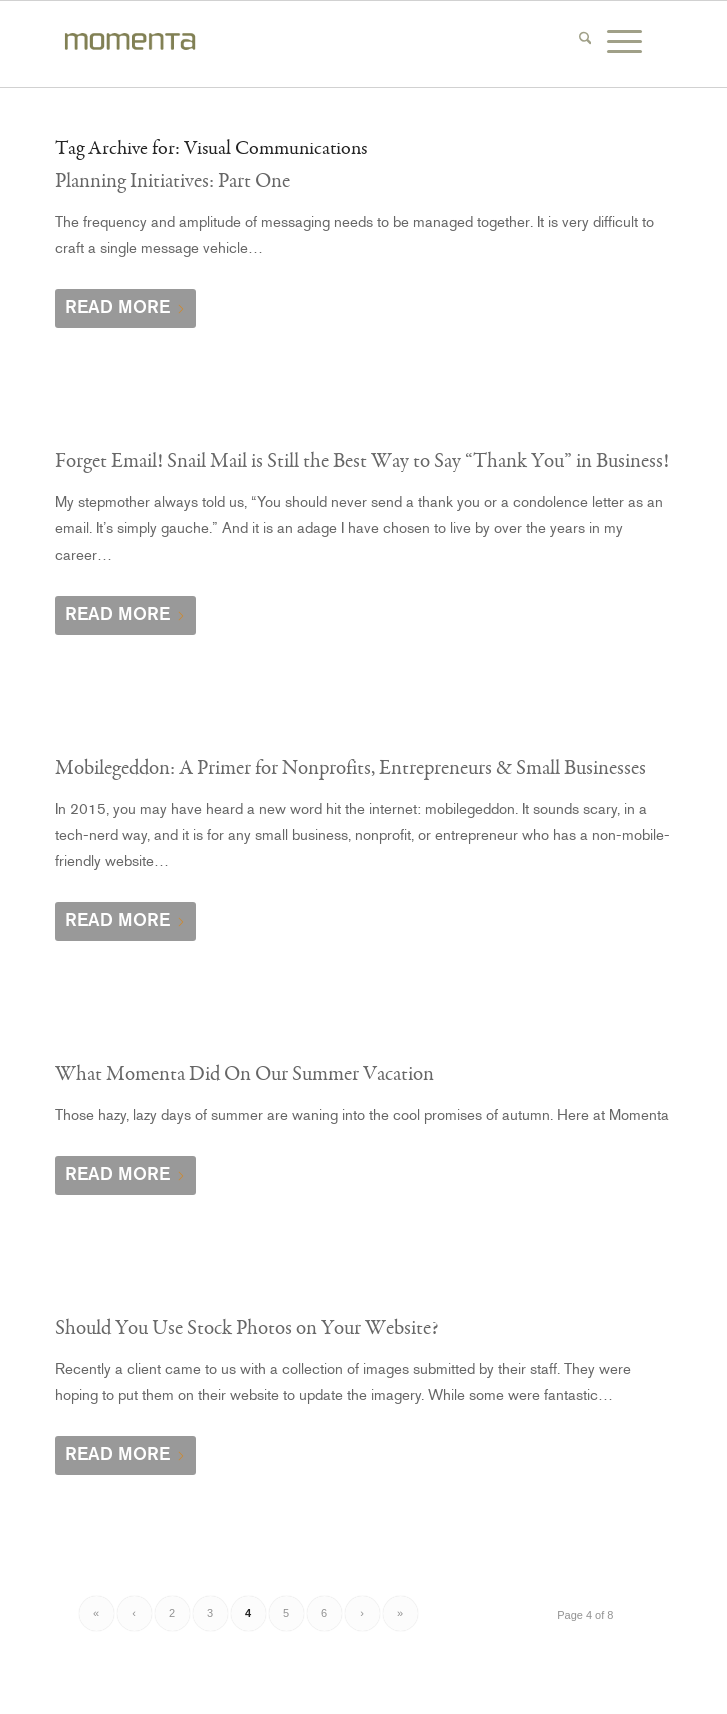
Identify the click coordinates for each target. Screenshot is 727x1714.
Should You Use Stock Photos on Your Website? (247, 1328)
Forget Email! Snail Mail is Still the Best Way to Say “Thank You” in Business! (362, 461)
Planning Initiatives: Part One (172, 181)
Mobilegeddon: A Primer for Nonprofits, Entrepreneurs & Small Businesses (350, 768)
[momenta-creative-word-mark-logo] (302, 44)
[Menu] (632, 41)
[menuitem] (593, 41)
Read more (125, 307)
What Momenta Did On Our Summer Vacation (244, 1074)
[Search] (593, 41)
